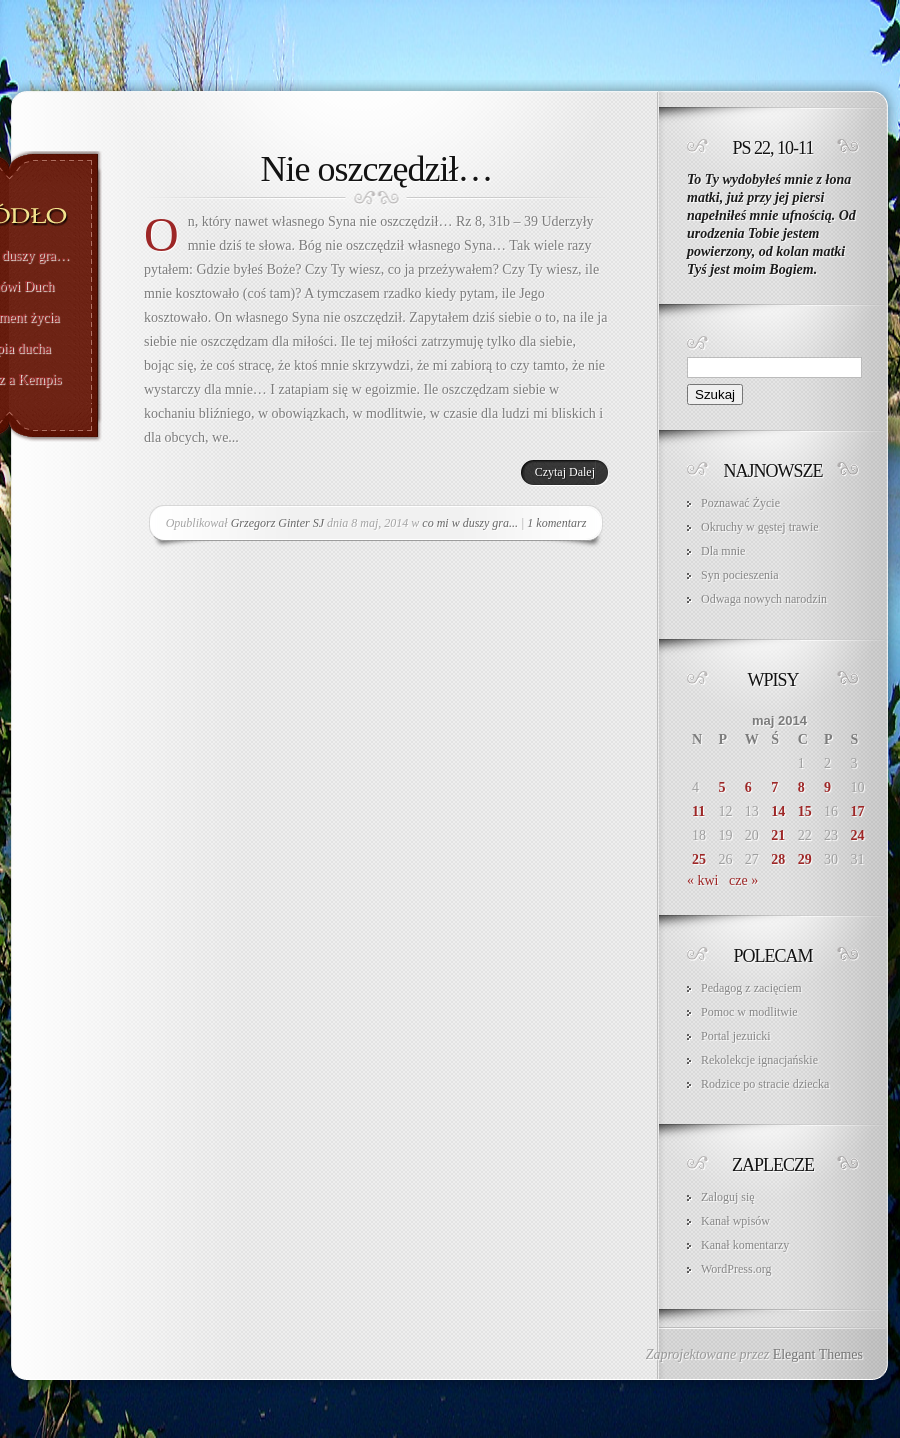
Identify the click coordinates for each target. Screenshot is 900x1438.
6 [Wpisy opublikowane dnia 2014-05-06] (748, 787)
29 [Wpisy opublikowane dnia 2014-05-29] (805, 859)
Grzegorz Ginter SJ (277, 523)
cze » (743, 880)
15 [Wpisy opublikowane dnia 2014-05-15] (805, 811)
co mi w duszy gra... (470, 523)
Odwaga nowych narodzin (764, 599)
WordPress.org (736, 1269)
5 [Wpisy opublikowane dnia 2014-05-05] (721, 787)
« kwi (703, 880)
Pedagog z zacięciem (751, 988)
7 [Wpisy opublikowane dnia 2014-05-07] (774, 787)
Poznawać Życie (740, 503)
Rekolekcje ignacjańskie (759, 1060)
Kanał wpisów (735, 1221)
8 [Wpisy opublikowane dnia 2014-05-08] (801, 787)
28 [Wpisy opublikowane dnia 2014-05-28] (778, 859)
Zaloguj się (728, 1197)
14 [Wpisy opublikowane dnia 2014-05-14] (778, 811)
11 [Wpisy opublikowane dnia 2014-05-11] (698, 811)
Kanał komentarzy (745, 1245)
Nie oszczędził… (377, 169)
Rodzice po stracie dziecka (765, 1084)
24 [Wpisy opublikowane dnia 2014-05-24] (858, 835)
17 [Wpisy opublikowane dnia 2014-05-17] (858, 811)
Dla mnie (723, 551)
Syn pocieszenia (740, 575)
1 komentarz (556, 523)
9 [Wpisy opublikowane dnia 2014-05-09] (827, 787)
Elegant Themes (818, 1354)
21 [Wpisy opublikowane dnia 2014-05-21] (778, 835)
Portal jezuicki (736, 1036)
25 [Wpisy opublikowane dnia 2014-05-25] (699, 859)
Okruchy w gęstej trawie (760, 527)
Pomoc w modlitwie (749, 1012)
